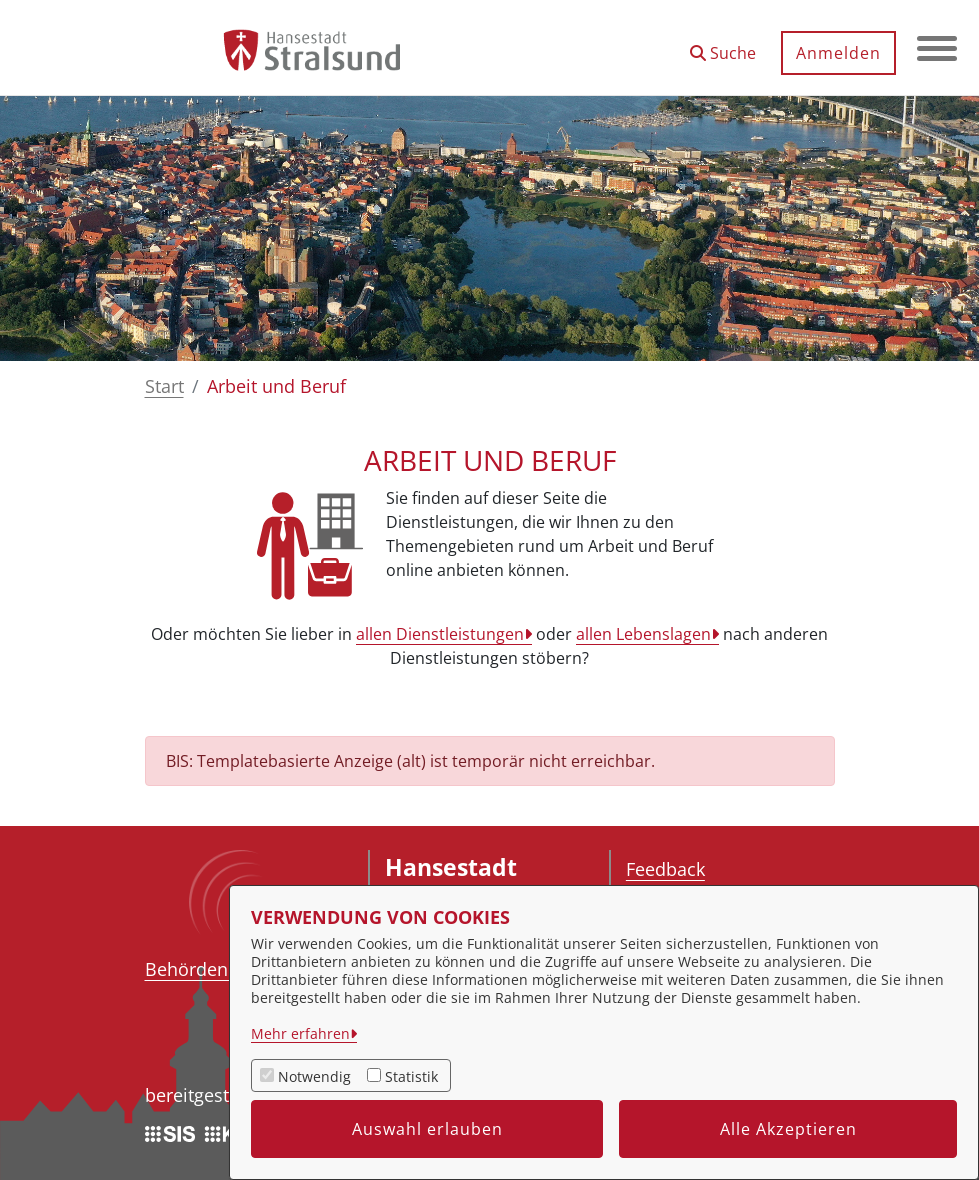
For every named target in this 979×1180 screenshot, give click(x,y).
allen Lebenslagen (643, 634)
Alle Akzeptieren (788, 1129)
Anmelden (838, 53)
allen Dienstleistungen (440, 634)
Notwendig (314, 1076)
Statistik (411, 1076)
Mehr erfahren (300, 1033)
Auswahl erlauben (427, 1129)
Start (164, 386)
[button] (723, 45)
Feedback (665, 869)
